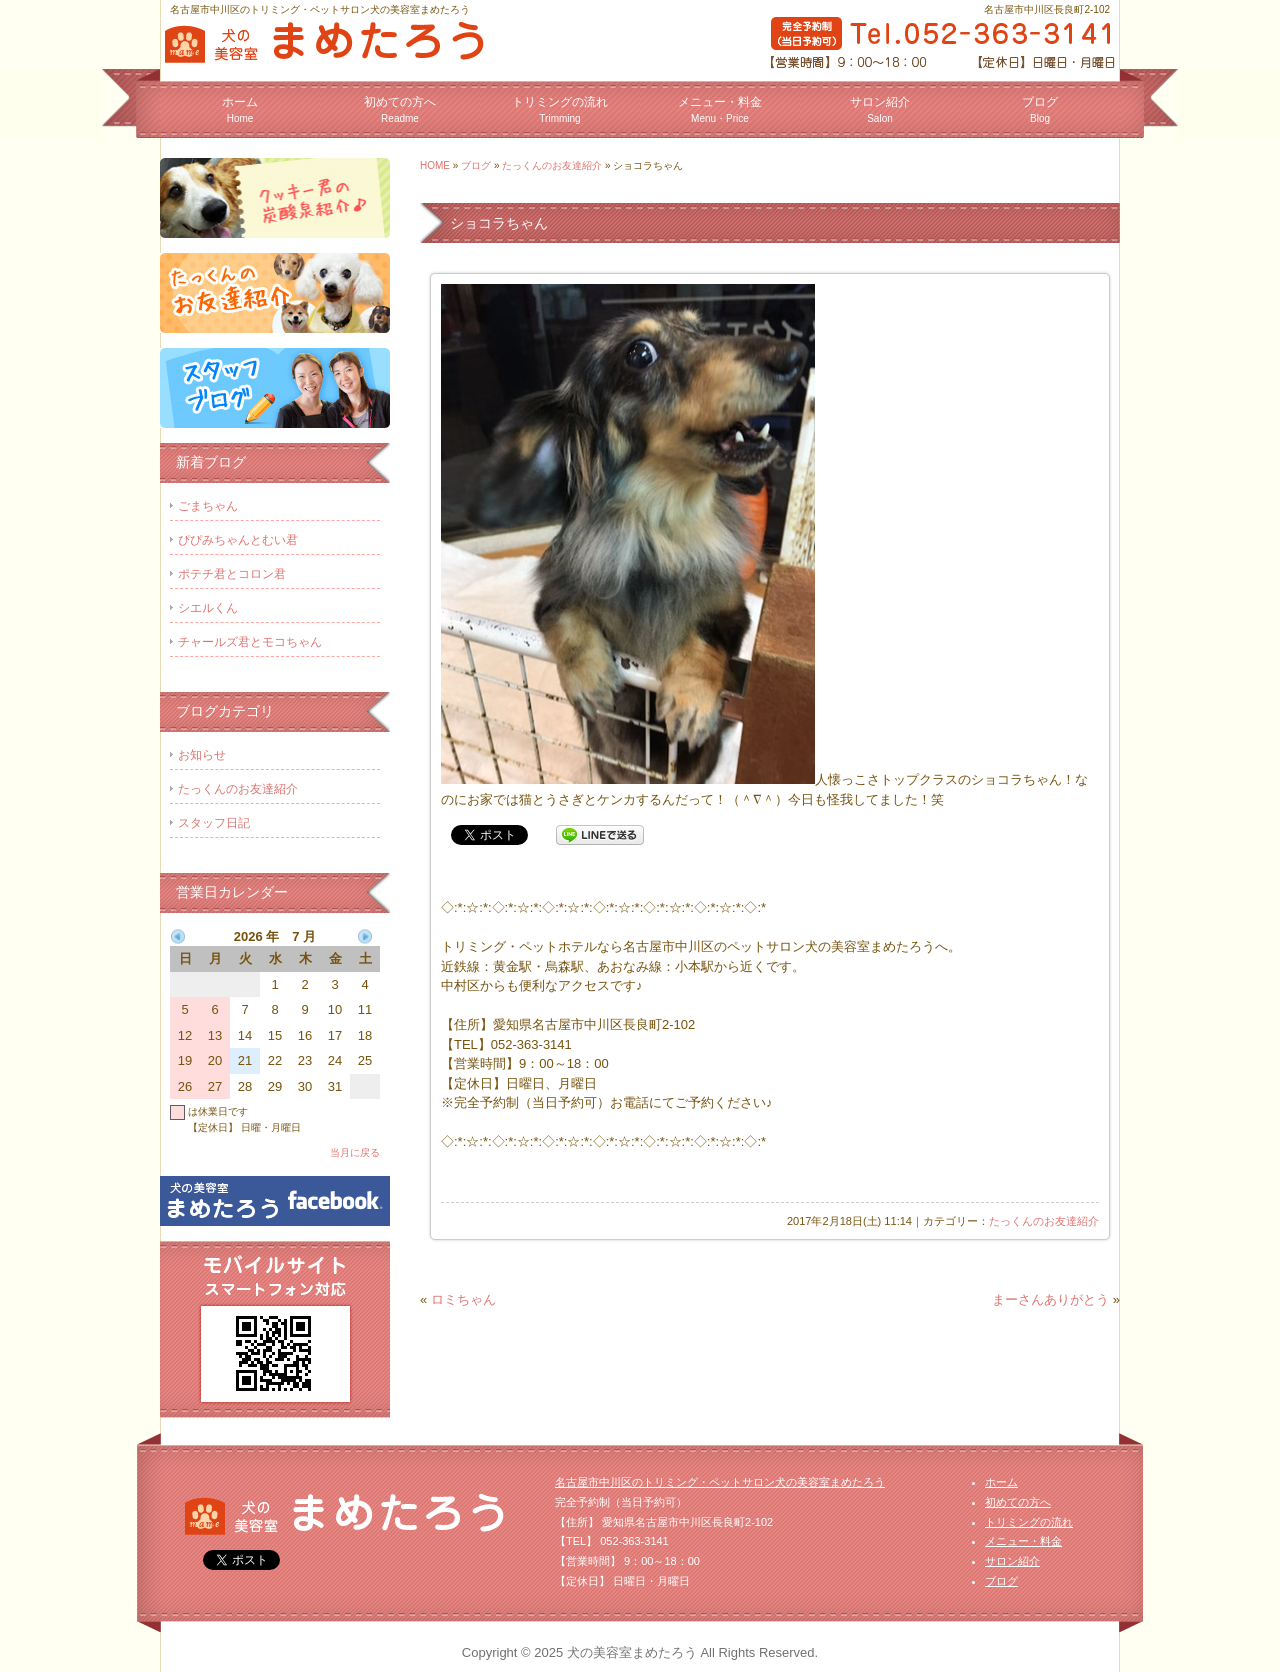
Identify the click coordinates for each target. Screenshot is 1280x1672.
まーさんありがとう (1050, 1299)
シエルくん (208, 608)
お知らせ (202, 755)
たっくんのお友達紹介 (552, 165)
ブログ (1040, 109)
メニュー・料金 (720, 109)
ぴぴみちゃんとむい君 (238, 540)
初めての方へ (400, 109)
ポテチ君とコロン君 (232, 574)
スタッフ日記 (214, 823)
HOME (435, 165)
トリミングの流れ (560, 109)
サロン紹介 (880, 109)
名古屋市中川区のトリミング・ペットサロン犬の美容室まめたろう (720, 1482)
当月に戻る (355, 1152)
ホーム (240, 109)
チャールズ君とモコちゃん (250, 642)
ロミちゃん (463, 1299)
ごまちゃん (208, 506)
